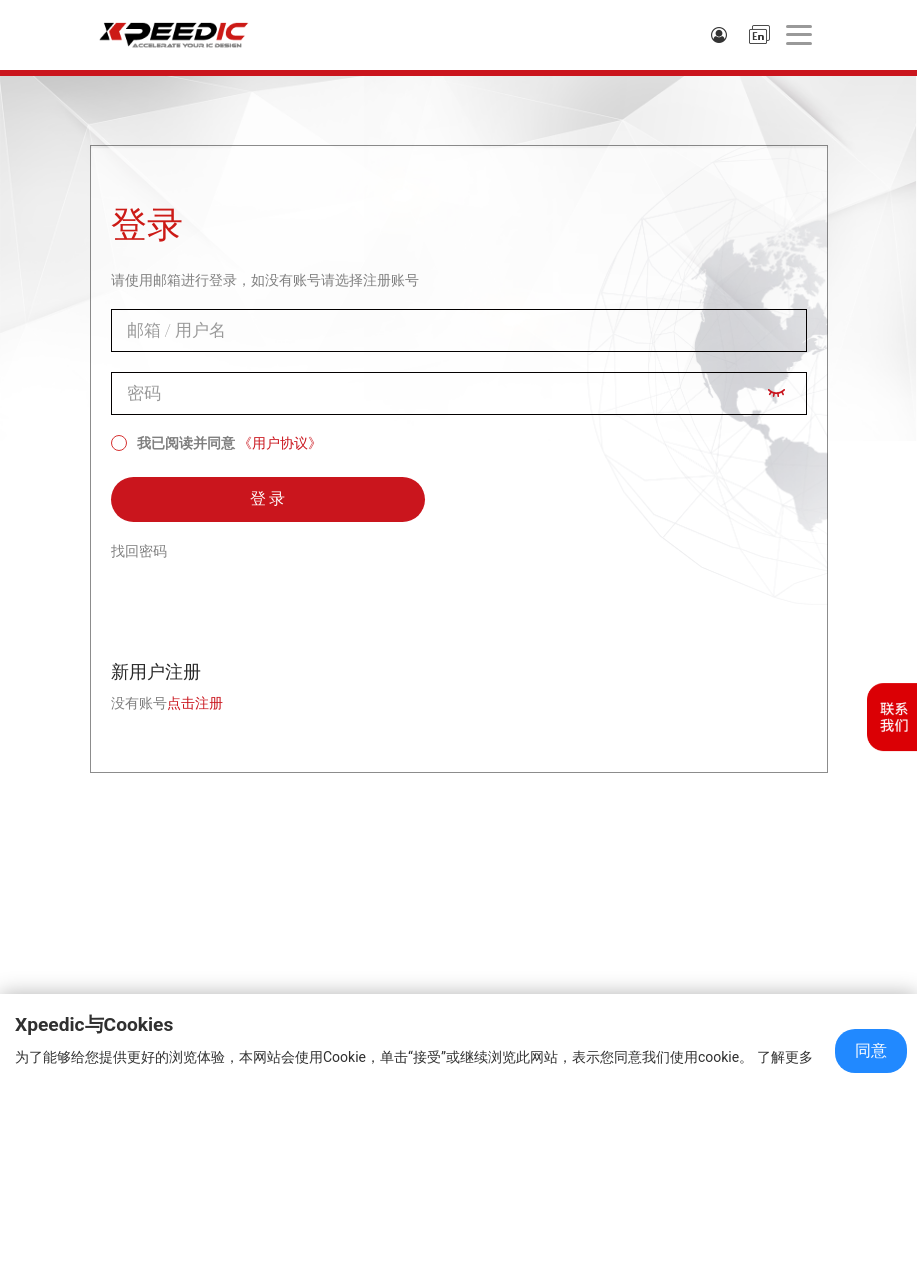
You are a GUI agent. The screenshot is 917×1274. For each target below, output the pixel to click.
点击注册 (195, 703)
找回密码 (139, 551)
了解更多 (785, 1057)
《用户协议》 (280, 443)
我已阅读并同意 (173, 443)
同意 (871, 1050)
